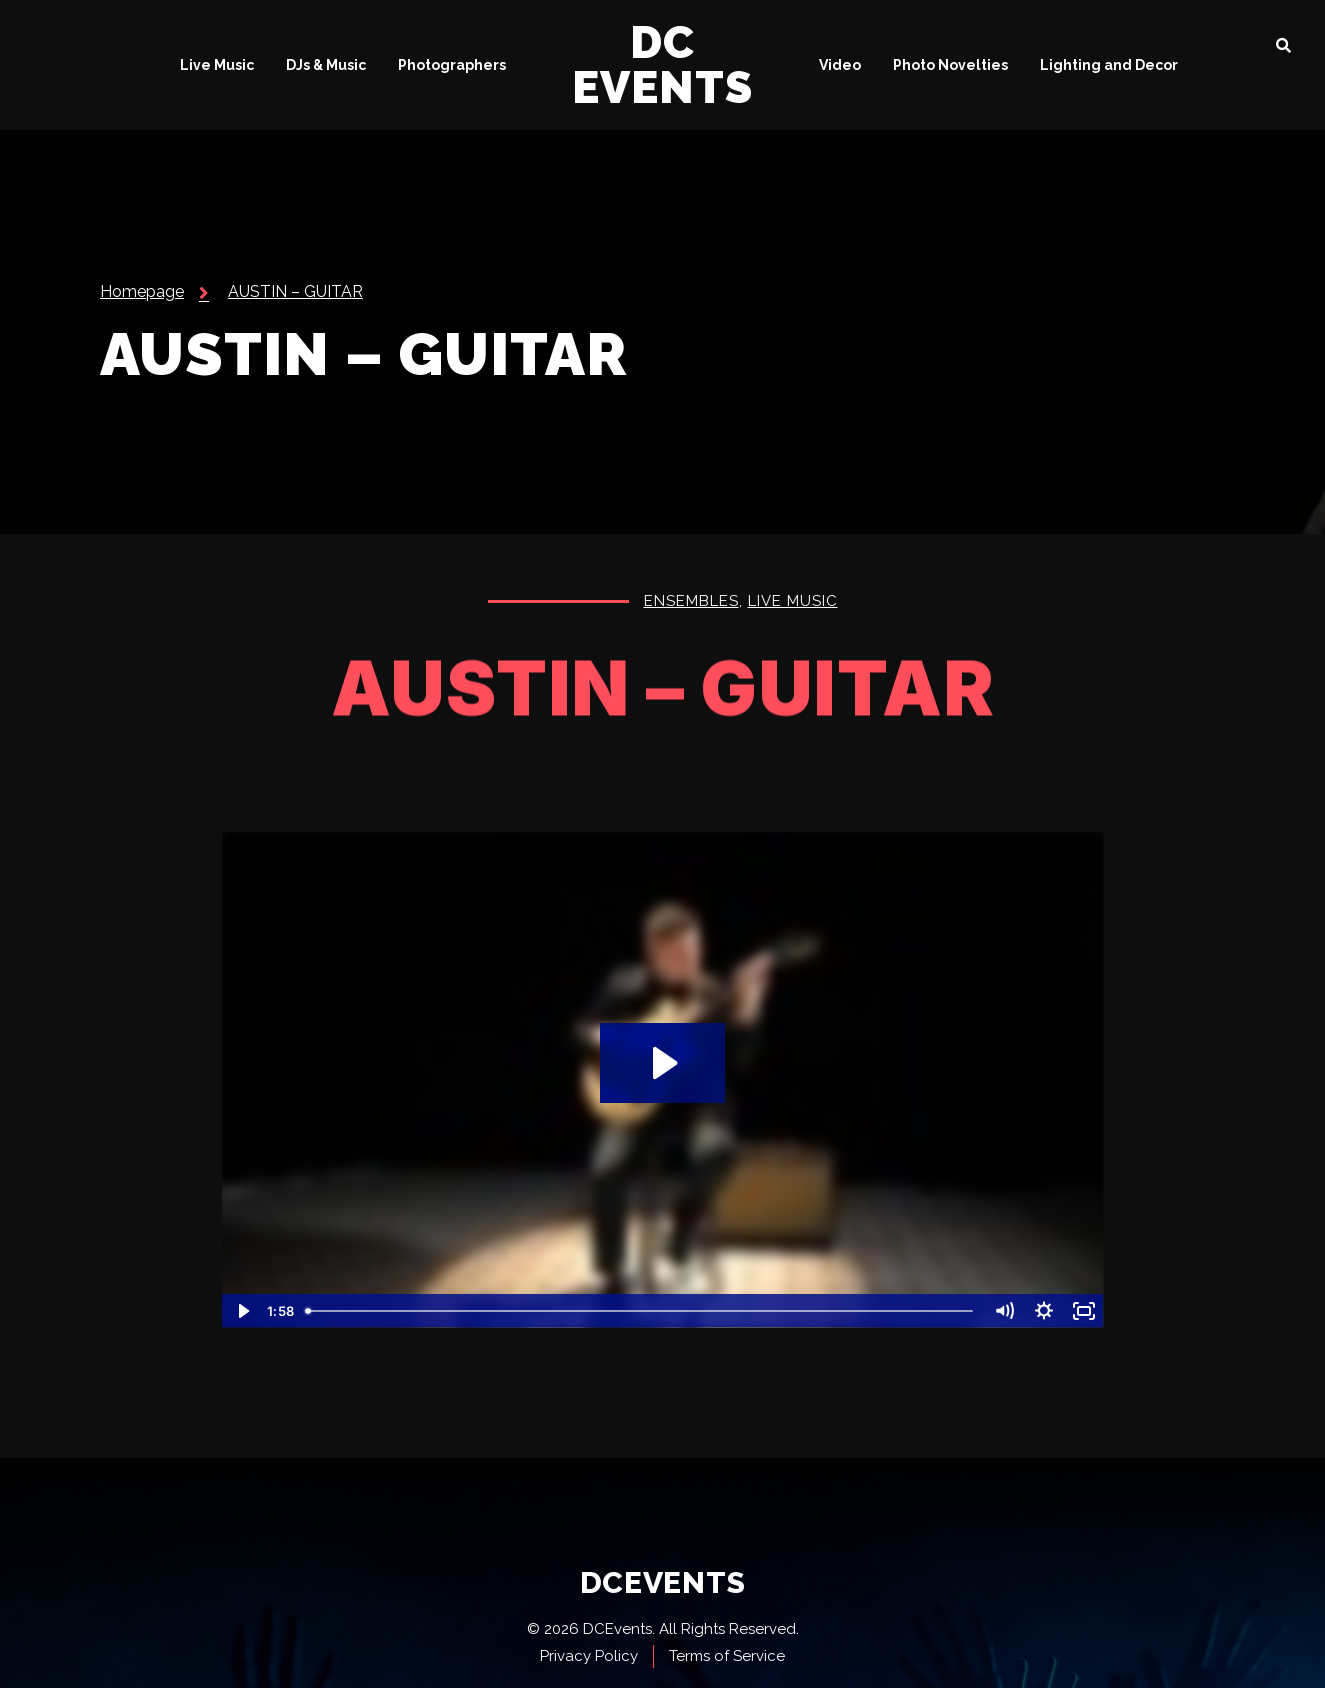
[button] (1284, 45)
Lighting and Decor (1109, 65)
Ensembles (691, 603)
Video (840, 65)
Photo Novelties (950, 65)
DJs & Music (326, 65)
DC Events (662, 65)
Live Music (217, 65)
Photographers (452, 65)
